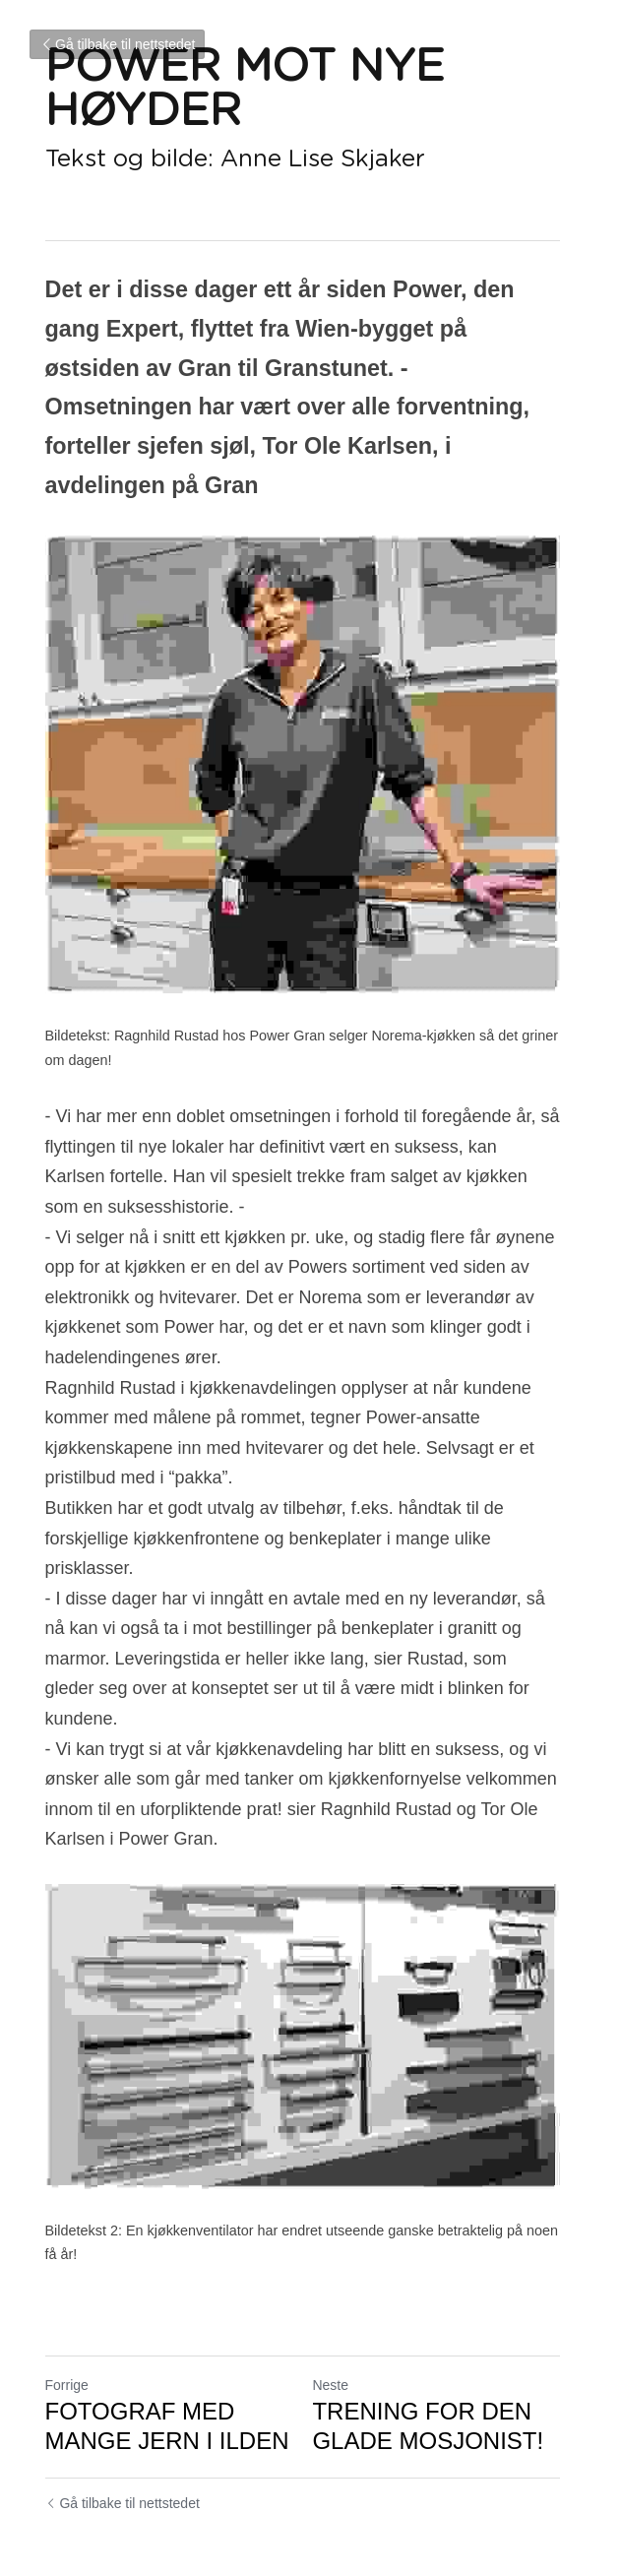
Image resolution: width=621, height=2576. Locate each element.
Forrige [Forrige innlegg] (67, 2339)
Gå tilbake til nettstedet (117, 44)
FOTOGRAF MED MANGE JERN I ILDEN (167, 2380)
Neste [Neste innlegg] (339, 2339)
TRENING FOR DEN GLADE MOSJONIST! (436, 2380)
